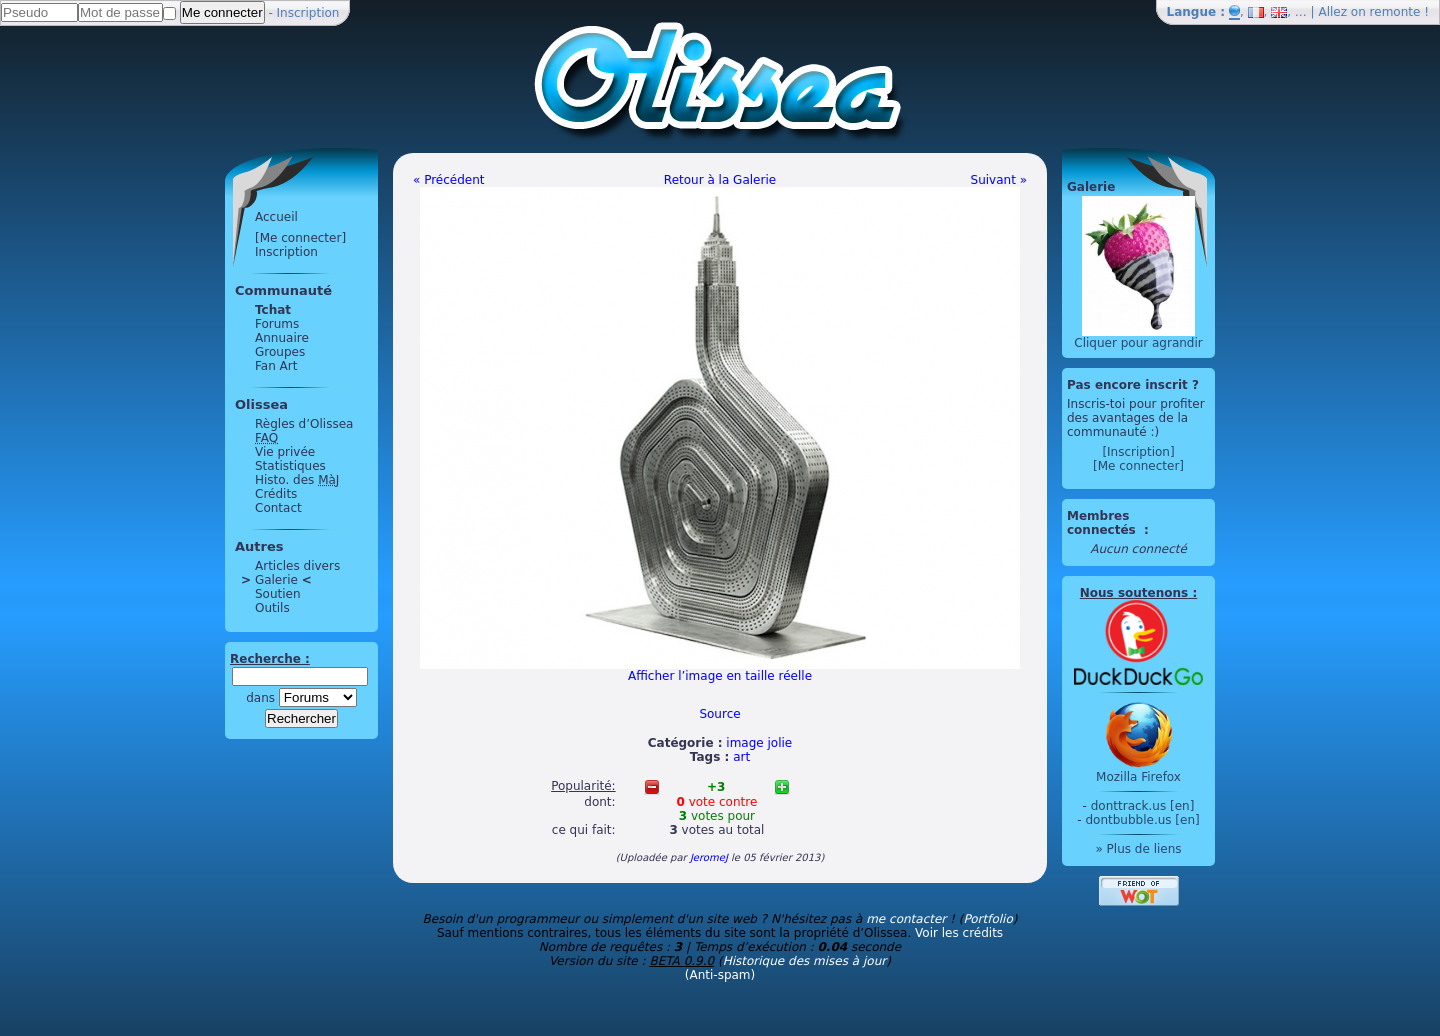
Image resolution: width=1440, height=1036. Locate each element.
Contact (278, 508)
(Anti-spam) (720, 975)
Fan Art (276, 366)
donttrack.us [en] (1143, 806)
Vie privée (285, 452)
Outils (272, 608)
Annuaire (282, 338)
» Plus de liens (1138, 849)
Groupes (280, 352)
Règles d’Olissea (304, 424)
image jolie (759, 743)
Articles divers (297, 566)
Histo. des (297, 480)
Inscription (308, 13)
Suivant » (999, 180)
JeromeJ (709, 857)
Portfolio (987, 919)
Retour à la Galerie (720, 180)
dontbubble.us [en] (1142, 820)
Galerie (276, 580)
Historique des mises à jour (805, 961)
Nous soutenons (1134, 593)
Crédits (276, 494)
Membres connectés (1103, 523)
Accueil (276, 217)
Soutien (278, 594)
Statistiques (290, 466)
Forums (277, 324)
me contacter (906, 919)
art (741, 757)
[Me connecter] (300, 238)
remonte (1395, 12)
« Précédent (449, 180)
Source (719, 714)
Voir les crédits (959, 933)
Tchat (273, 310)
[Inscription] (1138, 452)
